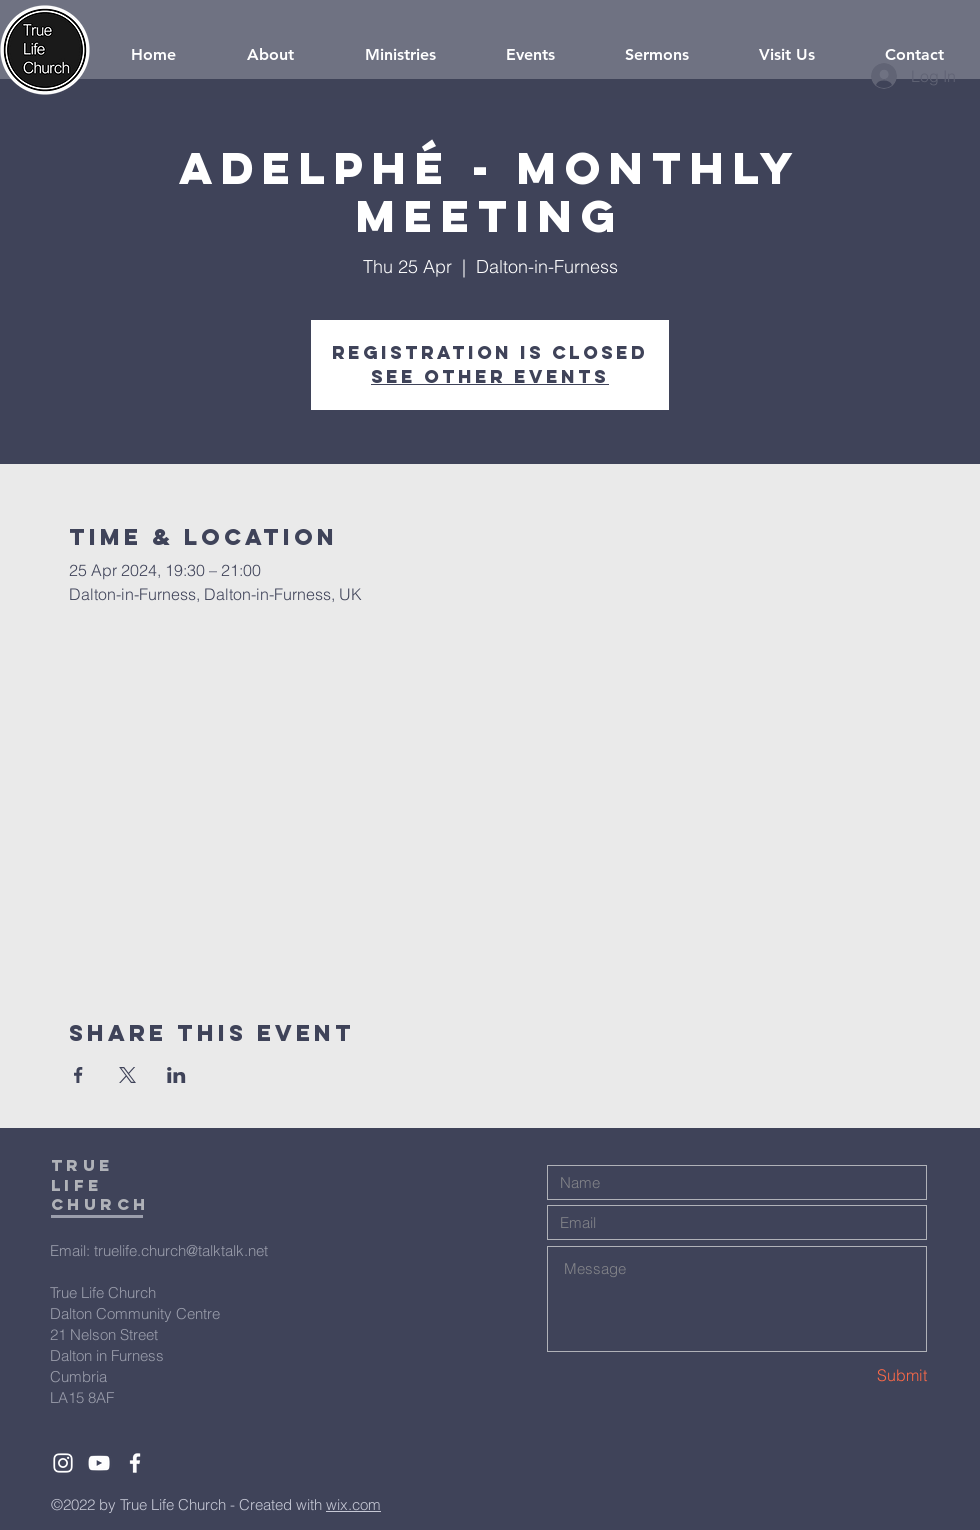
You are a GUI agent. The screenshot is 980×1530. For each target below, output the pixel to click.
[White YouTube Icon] (99, 1463)
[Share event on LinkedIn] (176, 1075)
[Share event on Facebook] (78, 1075)
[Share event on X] (127, 1075)
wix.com (353, 1504)
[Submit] (856, 1375)
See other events (490, 376)
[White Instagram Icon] (63, 1463)
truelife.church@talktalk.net (181, 1250)
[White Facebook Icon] (135, 1463)
